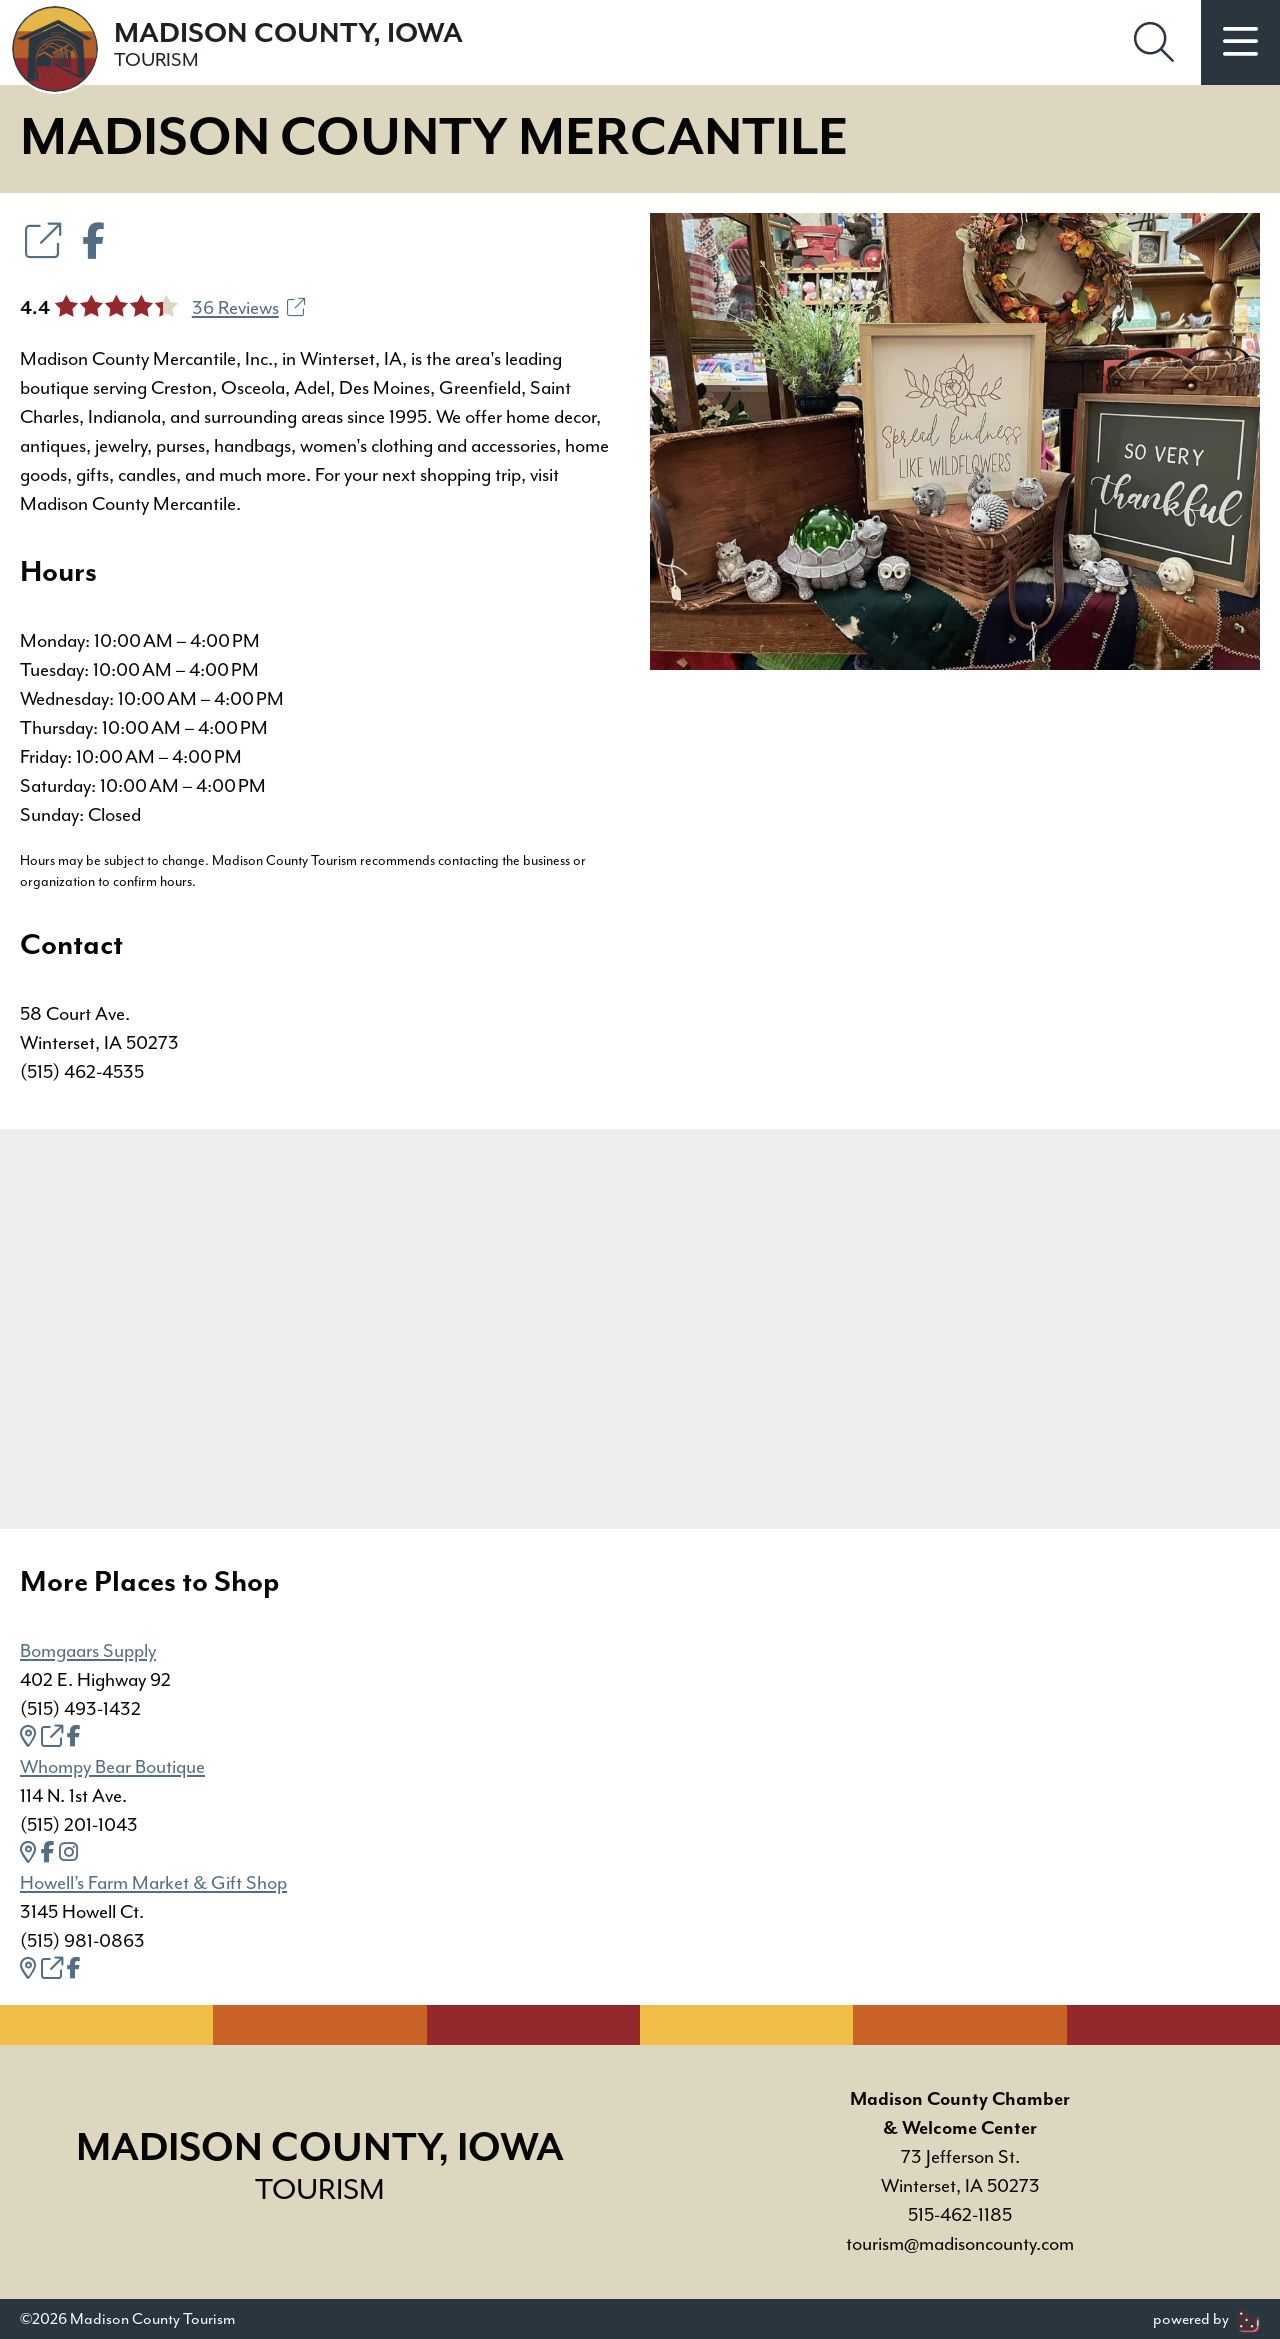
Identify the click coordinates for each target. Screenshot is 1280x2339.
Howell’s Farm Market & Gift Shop (153, 1883)
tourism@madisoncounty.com (960, 2244)
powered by (1206, 2319)
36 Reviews (248, 308)
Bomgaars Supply (88, 1651)
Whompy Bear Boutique (112, 1767)
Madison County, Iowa (288, 45)
